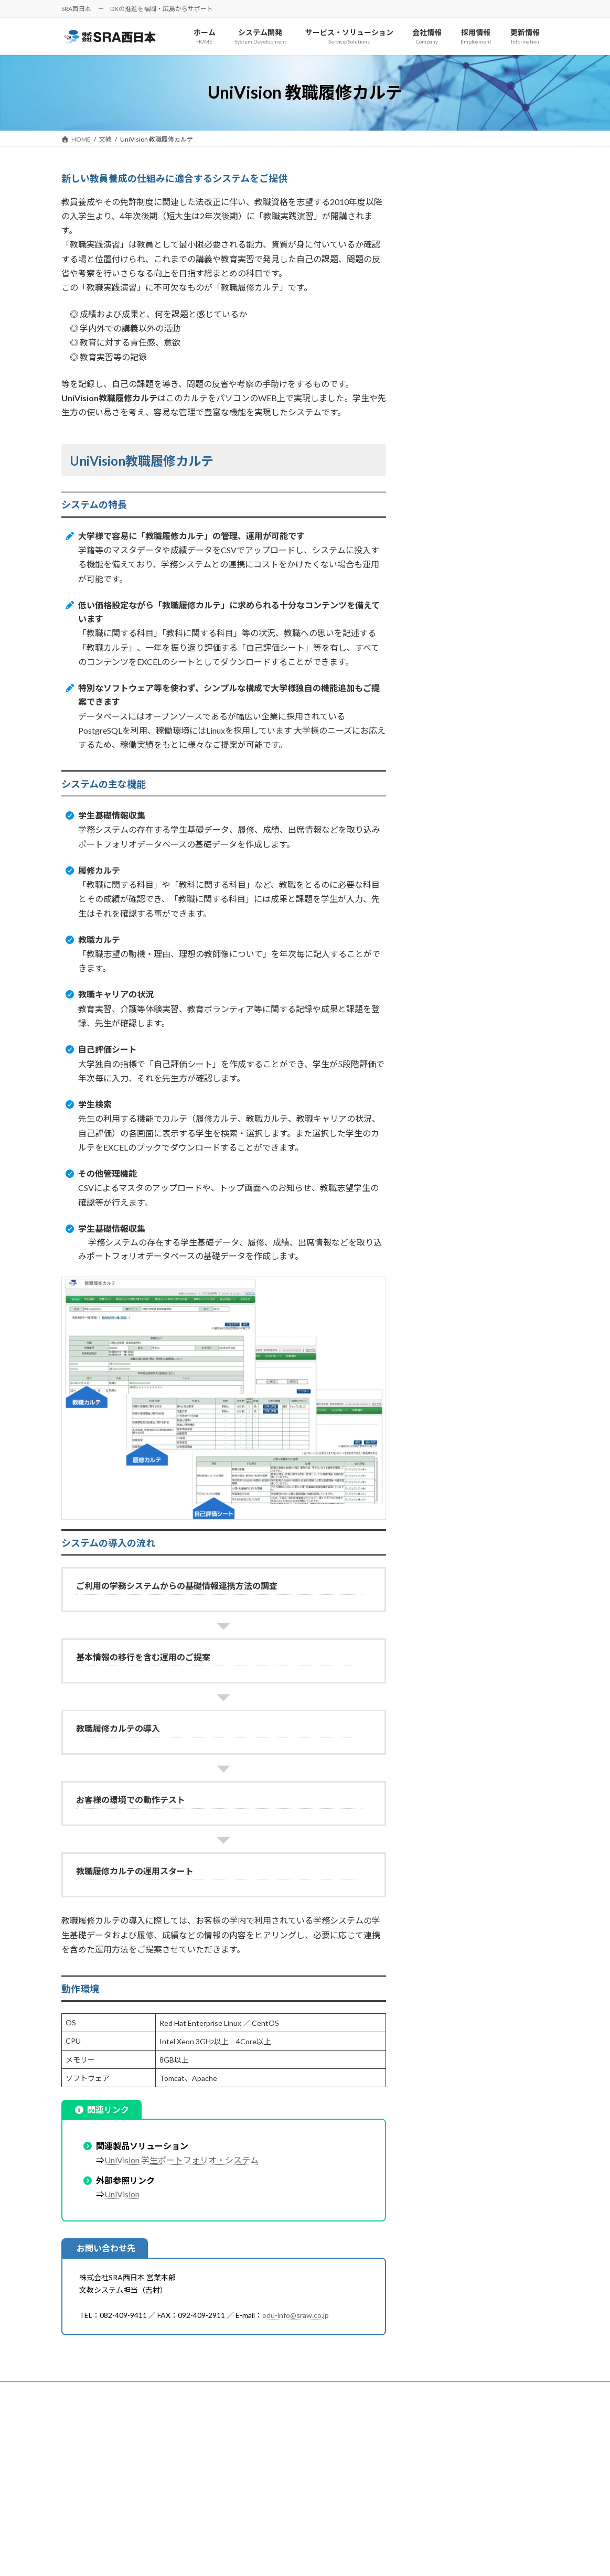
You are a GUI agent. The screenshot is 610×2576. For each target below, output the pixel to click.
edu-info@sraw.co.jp (295, 2315)
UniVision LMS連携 (451, 254)
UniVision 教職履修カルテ (462, 392)
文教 (422, 178)
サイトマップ (161, 2391)
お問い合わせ (219, 2391)
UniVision (122, 2194)
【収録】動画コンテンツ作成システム (482, 201)
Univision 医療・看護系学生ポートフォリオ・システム (483, 334)
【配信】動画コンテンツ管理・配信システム (482, 227)
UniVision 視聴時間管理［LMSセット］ (484, 275)
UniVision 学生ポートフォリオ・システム (181, 2160)
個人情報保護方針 (96, 2391)
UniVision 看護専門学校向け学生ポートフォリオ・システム (484, 365)
